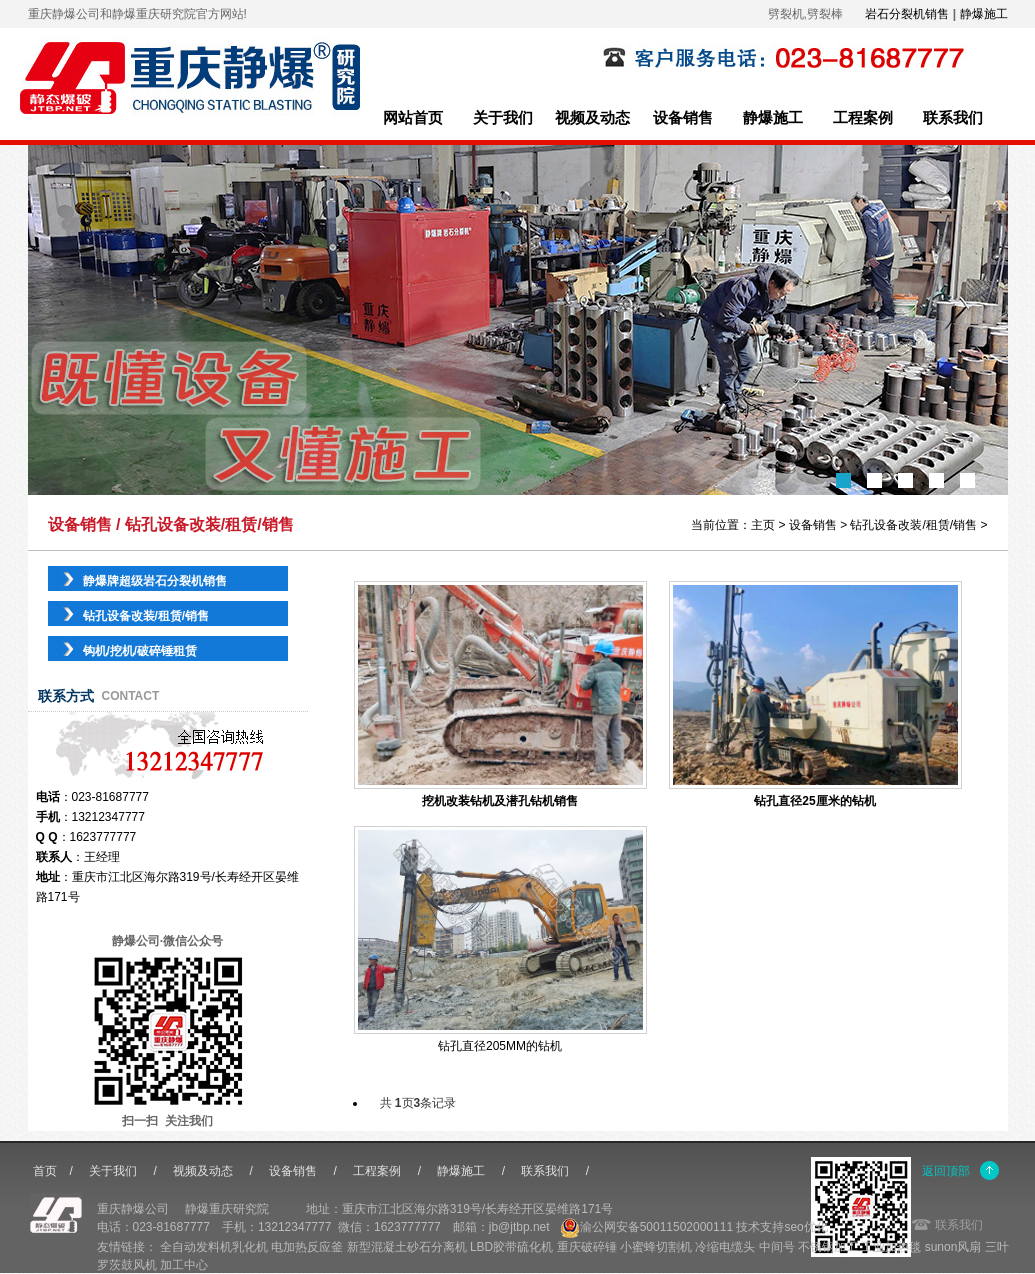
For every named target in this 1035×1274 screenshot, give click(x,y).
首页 (45, 1171)
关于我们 (503, 118)
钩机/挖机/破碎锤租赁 (140, 651)
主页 (763, 525)
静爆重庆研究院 (227, 1209)
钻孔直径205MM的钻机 (500, 1046)
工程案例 (863, 118)
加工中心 (184, 1265)
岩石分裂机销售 (907, 14)
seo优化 (805, 1227)
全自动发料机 (196, 1247)
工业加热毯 (891, 1247)
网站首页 (413, 118)
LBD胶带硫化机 (511, 1247)
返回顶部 (946, 1171)
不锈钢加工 (828, 1247)
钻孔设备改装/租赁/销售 (913, 525)
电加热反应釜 (307, 1247)
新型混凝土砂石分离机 (407, 1247)
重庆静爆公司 (133, 1209)
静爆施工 (984, 14)
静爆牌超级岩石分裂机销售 (155, 581)
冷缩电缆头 (725, 1247)
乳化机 (250, 1247)
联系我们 (953, 118)
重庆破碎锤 (587, 1247)
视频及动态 (592, 118)
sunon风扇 (953, 1247)
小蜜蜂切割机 (656, 1247)
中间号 (777, 1247)
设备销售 (683, 118)
